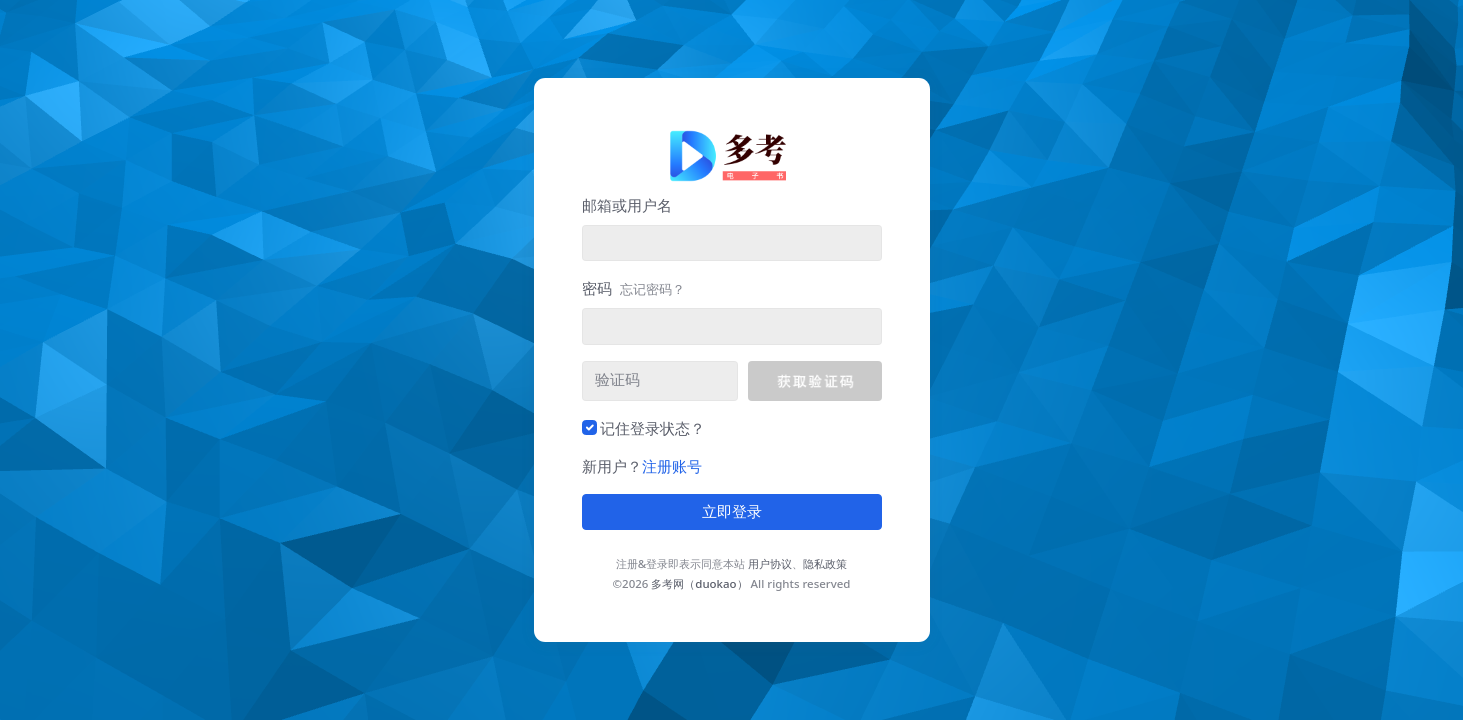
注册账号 (672, 466)
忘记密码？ (652, 289)
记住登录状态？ (652, 428)
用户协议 (770, 563)
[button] (814, 381)
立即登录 (732, 512)
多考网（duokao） (699, 583)
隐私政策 (825, 563)
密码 (633, 288)
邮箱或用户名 (627, 205)
